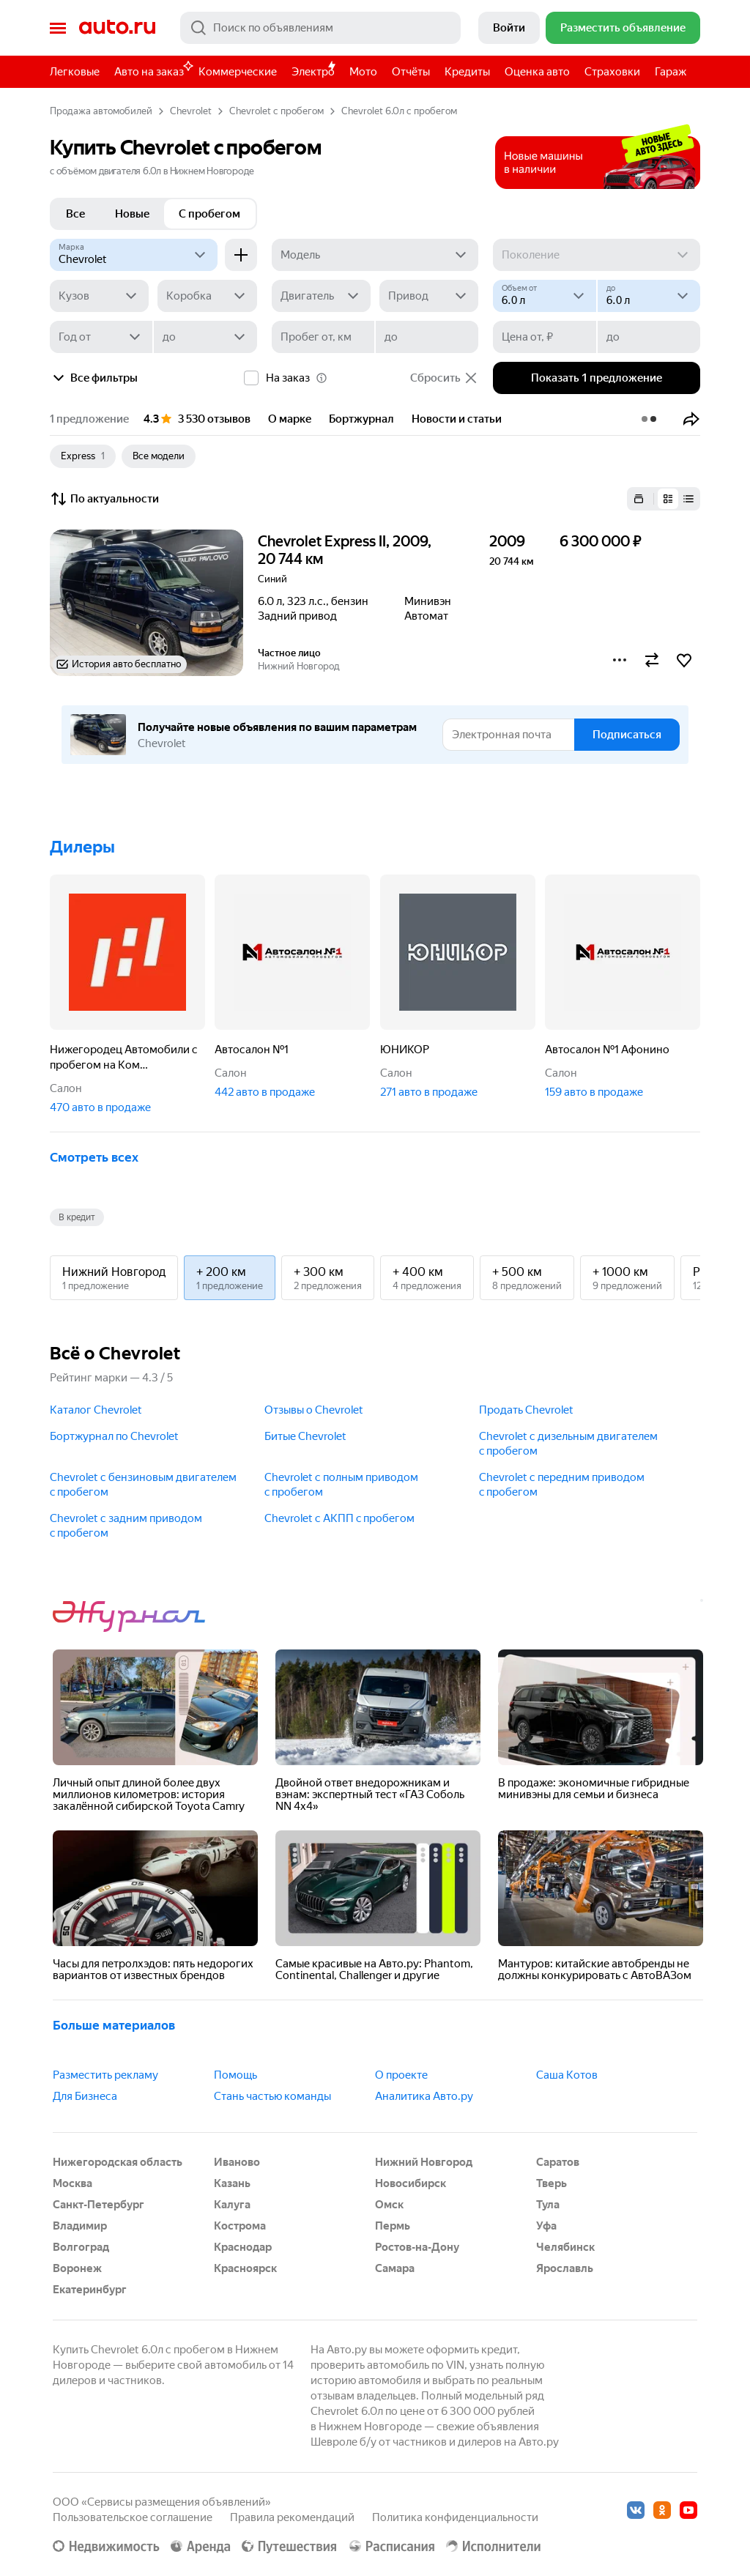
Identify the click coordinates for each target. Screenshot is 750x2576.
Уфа (546, 2225)
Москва (72, 2183)
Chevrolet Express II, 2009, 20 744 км (344, 550)
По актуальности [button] (104, 499)
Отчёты (411, 71)
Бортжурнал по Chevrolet (114, 1436)
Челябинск (565, 2247)
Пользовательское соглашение (132, 2517)
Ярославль (564, 2268)
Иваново (237, 2162)
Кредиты (467, 71)
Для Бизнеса (85, 2096)
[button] (691, 419)
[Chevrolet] (134, 255)
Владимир (80, 2225)
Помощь (235, 2075)
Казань (232, 2183)
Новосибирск (410, 2183)
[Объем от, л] (544, 296)
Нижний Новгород (423, 2162)
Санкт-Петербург (98, 2204)
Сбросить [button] (444, 378)
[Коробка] (206, 296)
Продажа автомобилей (101, 110)
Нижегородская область (117, 2162)
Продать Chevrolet (526, 1410)
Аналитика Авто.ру (424, 2096)
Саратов (557, 2162)
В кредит (77, 1217)
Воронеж (77, 2268)
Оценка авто (537, 71)
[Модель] (375, 255)
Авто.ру (117, 28)
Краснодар (243, 2247)
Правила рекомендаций (292, 2517)
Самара (395, 2268)
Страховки (612, 71)
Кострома (240, 2225)
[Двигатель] (321, 296)
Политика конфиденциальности (455, 2517)
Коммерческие (237, 71)
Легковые (75, 71)
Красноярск (245, 2268)
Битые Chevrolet (305, 1436)
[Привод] (428, 296)
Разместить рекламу (105, 2075)
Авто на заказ (152, 69)
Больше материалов (114, 2025)
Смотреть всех (94, 1157)
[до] (649, 296)
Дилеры (82, 847)
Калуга (232, 2204)
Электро (313, 71)
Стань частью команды (272, 2096)
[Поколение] (596, 255)
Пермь (392, 2225)
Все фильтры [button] (94, 378)
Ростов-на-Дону (417, 2247)
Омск (389, 2204)
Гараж (670, 71)
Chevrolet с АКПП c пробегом (339, 1518)
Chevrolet (191, 110)
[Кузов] (99, 296)
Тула (548, 2204)
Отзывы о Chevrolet (313, 1410)
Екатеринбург (90, 2289)
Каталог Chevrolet (96, 1410)
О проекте (401, 2075)
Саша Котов (567, 2075)
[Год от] (101, 337)
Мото (363, 71)
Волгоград (81, 2247)
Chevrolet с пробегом (276, 110)
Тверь (551, 2183)
